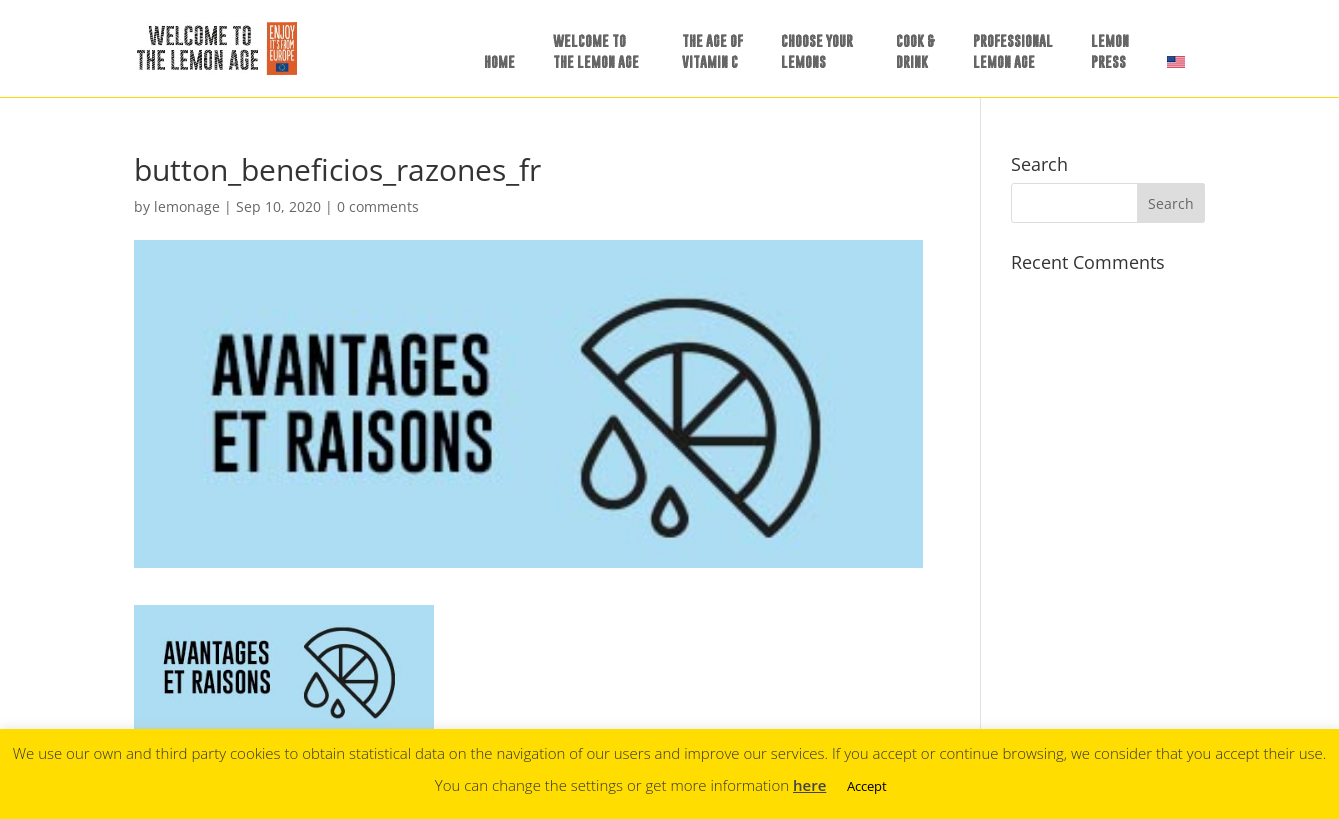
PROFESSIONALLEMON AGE (1013, 51)
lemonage (187, 206)
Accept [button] (867, 786)
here (809, 785)
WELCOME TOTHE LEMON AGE (596, 51)
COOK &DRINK (915, 51)
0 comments (378, 206)
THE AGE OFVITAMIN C (712, 51)
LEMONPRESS (1110, 51)
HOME (499, 61)
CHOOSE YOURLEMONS (817, 51)
